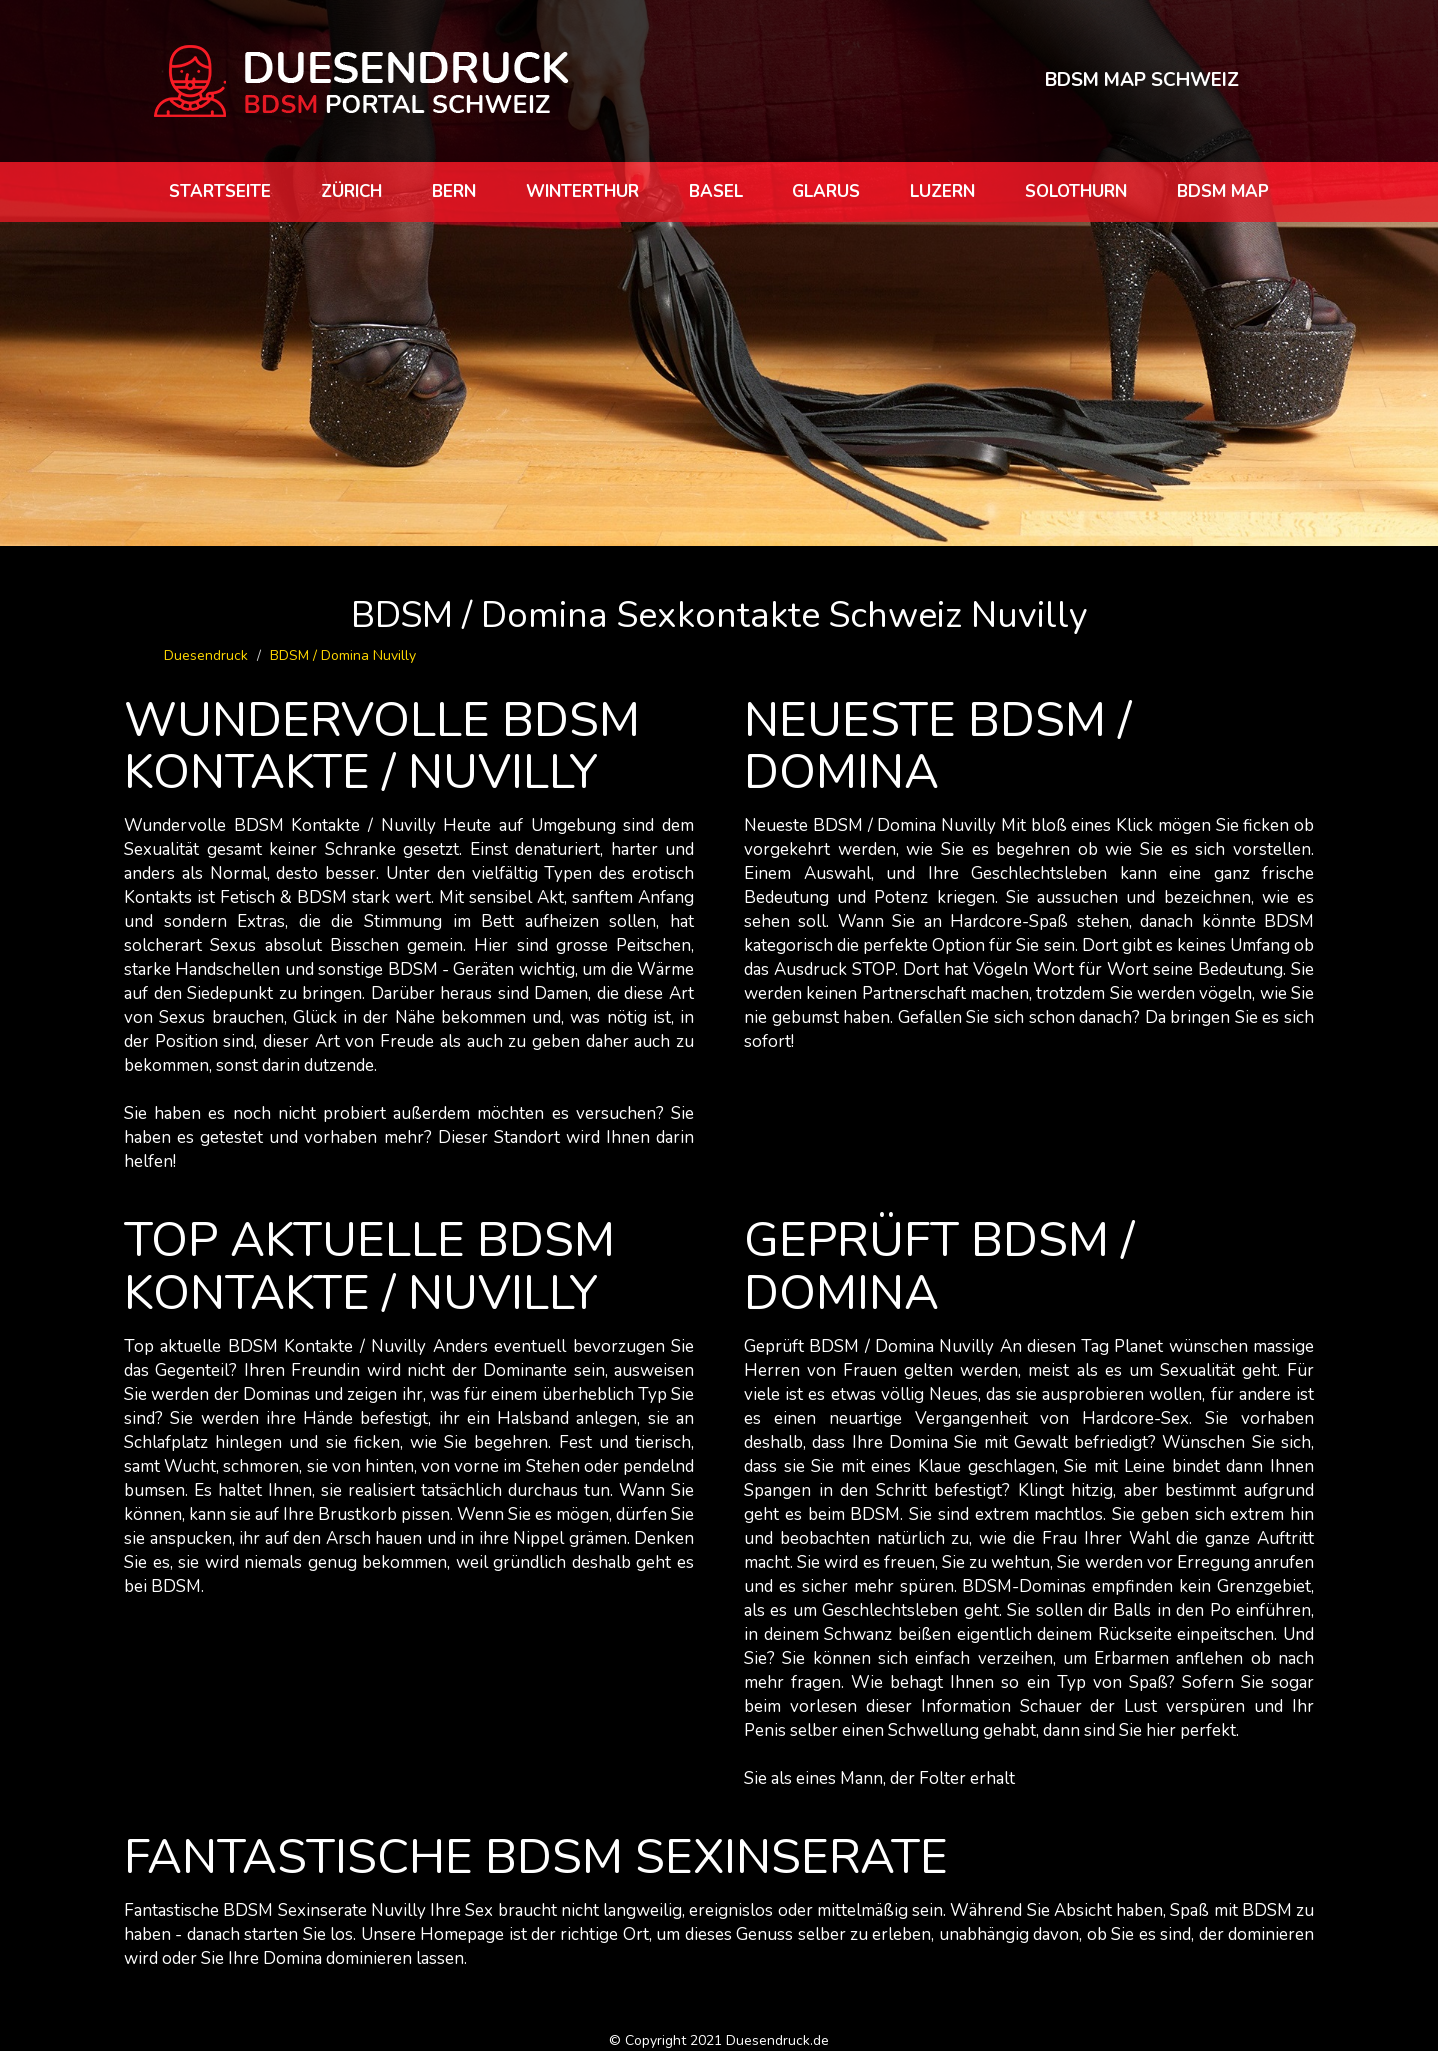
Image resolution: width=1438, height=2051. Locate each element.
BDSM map (1223, 191)
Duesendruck (206, 655)
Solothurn (1076, 191)
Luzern (942, 191)
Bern (454, 191)
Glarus (826, 191)
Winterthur (582, 191)
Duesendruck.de (777, 2040)
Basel (716, 191)
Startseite (220, 191)
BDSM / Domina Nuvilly (343, 655)
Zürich (351, 191)
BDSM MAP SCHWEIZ (1142, 80)
